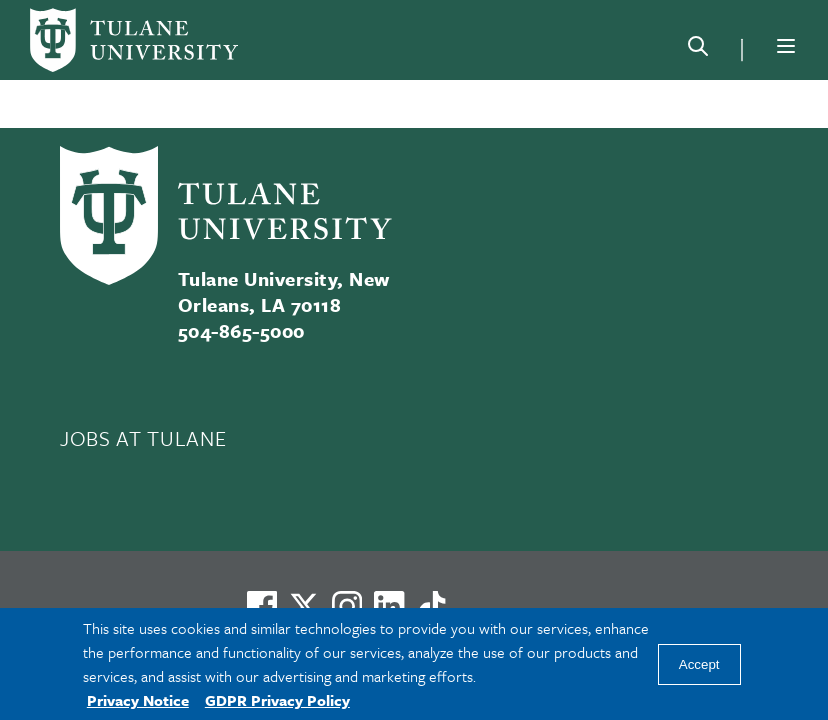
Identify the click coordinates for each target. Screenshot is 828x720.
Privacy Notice (138, 700)
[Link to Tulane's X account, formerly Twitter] (304, 606)
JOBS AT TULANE (143, 438)
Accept (699, 664)
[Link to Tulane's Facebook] (347, 606)
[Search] (698, 50)
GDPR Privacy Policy (277, 700)
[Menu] (786, 46)
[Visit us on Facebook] (262, 606)
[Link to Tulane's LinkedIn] (389, 606)
